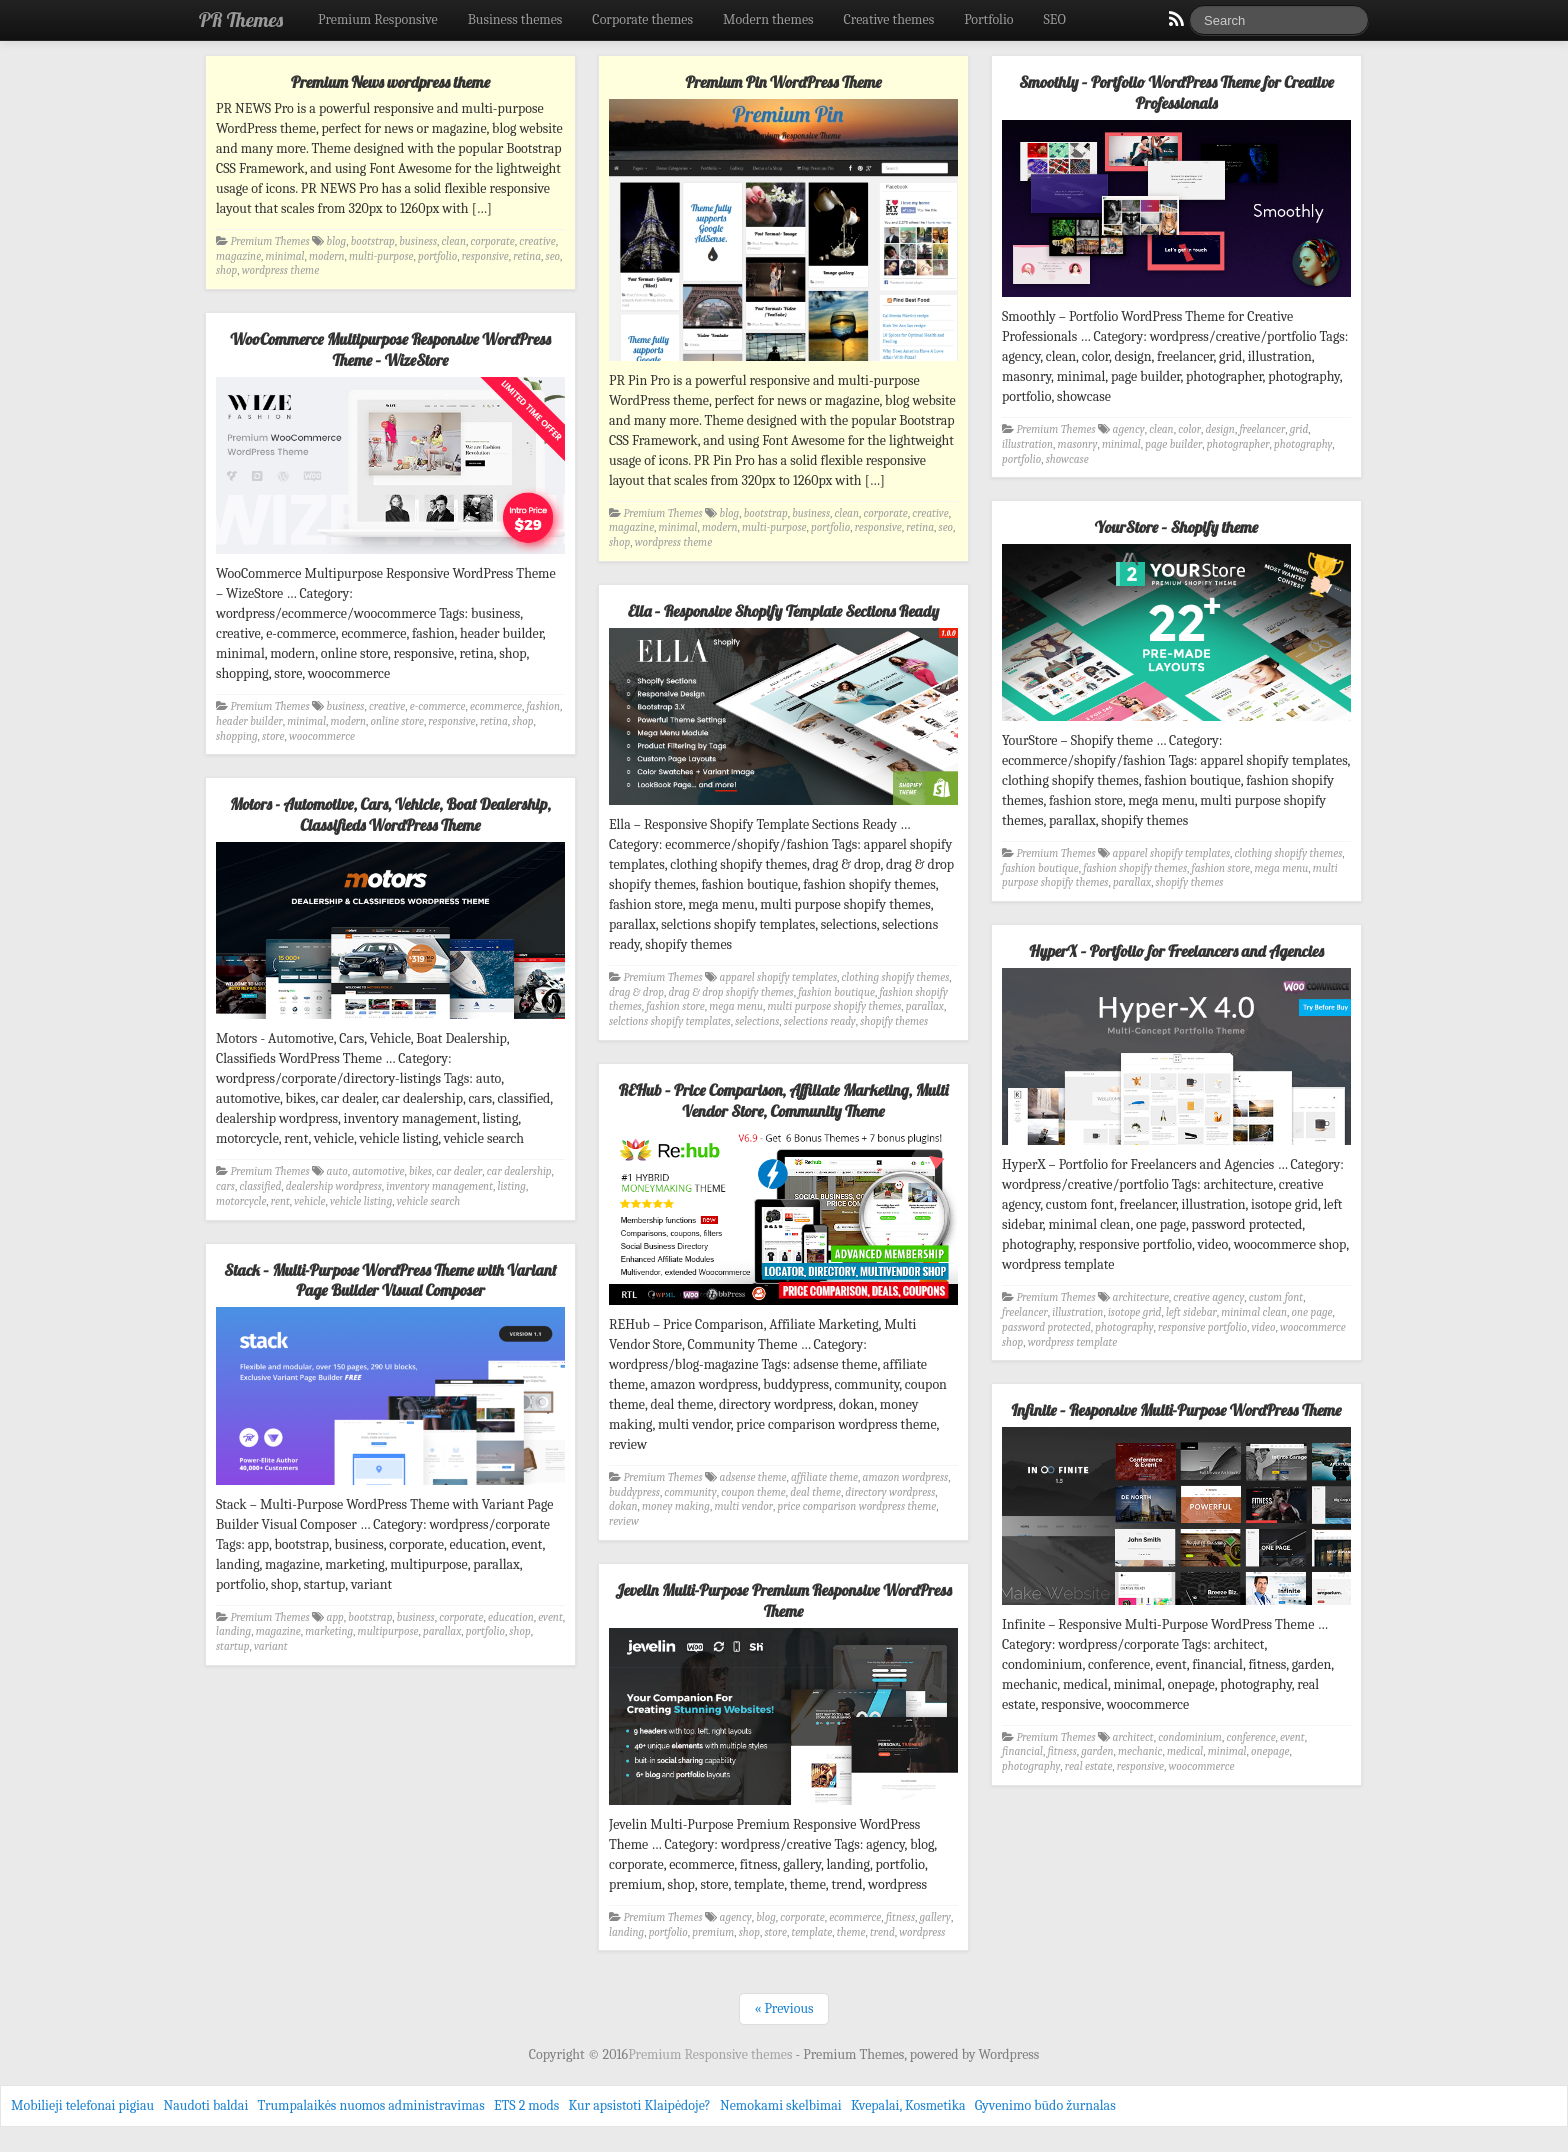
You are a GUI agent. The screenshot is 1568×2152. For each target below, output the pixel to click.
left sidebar (1191, 1312)
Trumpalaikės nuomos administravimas (371, 2105)
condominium (1190, 1737)
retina (527, 256)
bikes (420, 1171)
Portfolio (988, 19)
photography (1303, 444)
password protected (1046, 1327)
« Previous (783, 2008)
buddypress (634, 1492)
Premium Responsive (378, 19)
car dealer (459, 1171)
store (273, 736)
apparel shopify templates (1171, 853)
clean (454, 241)
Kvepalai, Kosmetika (908, 2105)
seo (553, 256)
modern (327, 256)
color (1189, 429)
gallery (935, 1917)
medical (1185, 1751)
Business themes (515, 19)
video (1263, 1327)
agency (1129, 429)
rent (280, 1201)
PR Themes (241, 19)
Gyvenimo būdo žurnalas (1045, 2105)
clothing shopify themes (1289, 853)
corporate (492, 241)
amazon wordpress (906, 1477)
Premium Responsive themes (711, 2054)
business (418, 241)
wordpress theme (280, 270)
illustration (1027, 444)
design (1220, 429)
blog (337, 241)
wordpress (922, 1932)
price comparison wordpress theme (857, 1506)
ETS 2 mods (526, 2105)
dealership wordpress (334, 1186)
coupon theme (753, 1492)
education (511, 1617)
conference (1250, 1737)
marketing (329, 1631)
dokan (623, 1506)
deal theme (815, 1492)
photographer (1238, 444)
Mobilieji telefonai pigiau (82, 2105)
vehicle (309, 1201)
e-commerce (438, 706)
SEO (1055, 19)
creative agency (1208, 1297)
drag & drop (636, 992)
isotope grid (1135, 1312)
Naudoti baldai (205, 2105)
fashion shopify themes (1135, 868)
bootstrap (373, 241)
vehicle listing (361, 1201)
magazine (238, 256)
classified (260, 1186)
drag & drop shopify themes (730, 992)
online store (397, 721)
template (811, 1932)
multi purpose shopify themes (835, 1006)
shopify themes (1190, 882)
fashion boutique (1040, 868)
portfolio (437, 256)
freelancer (1262, 429)
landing (233, 1631)
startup (233, 1646)
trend (882, 1932)
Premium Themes (270, 241)
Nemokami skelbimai (781, 2105)
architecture (1141, 1297)
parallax (1132, 882)
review (624, 1521)
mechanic (1140, 1751)
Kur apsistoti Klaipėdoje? (639, 2105)
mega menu (1282, 868)
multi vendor (743, 1506)
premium (713, 1932)
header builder (249, 721)
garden (1097, 1751)
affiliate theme (824, 1477)
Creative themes (889, 19)
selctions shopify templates (670, 1021)
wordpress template (1073, 1342)
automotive (378, 1171)
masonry (1078, 444)
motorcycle (241, 1201)
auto (337, 1171)
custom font (1276, 1297)
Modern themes (768, 19)
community (690, 1492)
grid (1299, 429)
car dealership (519, 1171)
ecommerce (496, 706)
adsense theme (753, 1477)
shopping (237, 736)
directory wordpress (890, 1492)
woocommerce (322, 736)
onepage (1270, 1751)
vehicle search (428, 1201)
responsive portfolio (1202, 1327)
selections (757, 1021)
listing (511, 1186)
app (335, 1617)
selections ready (820, 1021)
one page (1312, 1312)
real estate (1089, 1766)
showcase (1067, 459)
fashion (543, 706)
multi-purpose (381, 256)
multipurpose (388, 1631)
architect (1133, 1737)
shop (226, 270)
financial (1022, 1751)
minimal (285, 256)
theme (851, 1932)
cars (225, 1186)
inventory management (439, 1186)
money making (676, 1506)
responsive (485, 256)
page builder (1173, 444)
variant (271, 1646)
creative (537, 241)
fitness (1061, 1751)
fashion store (1221, 868)
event (550, 1617)
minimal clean (1254, 1312)
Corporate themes (642, 19)
